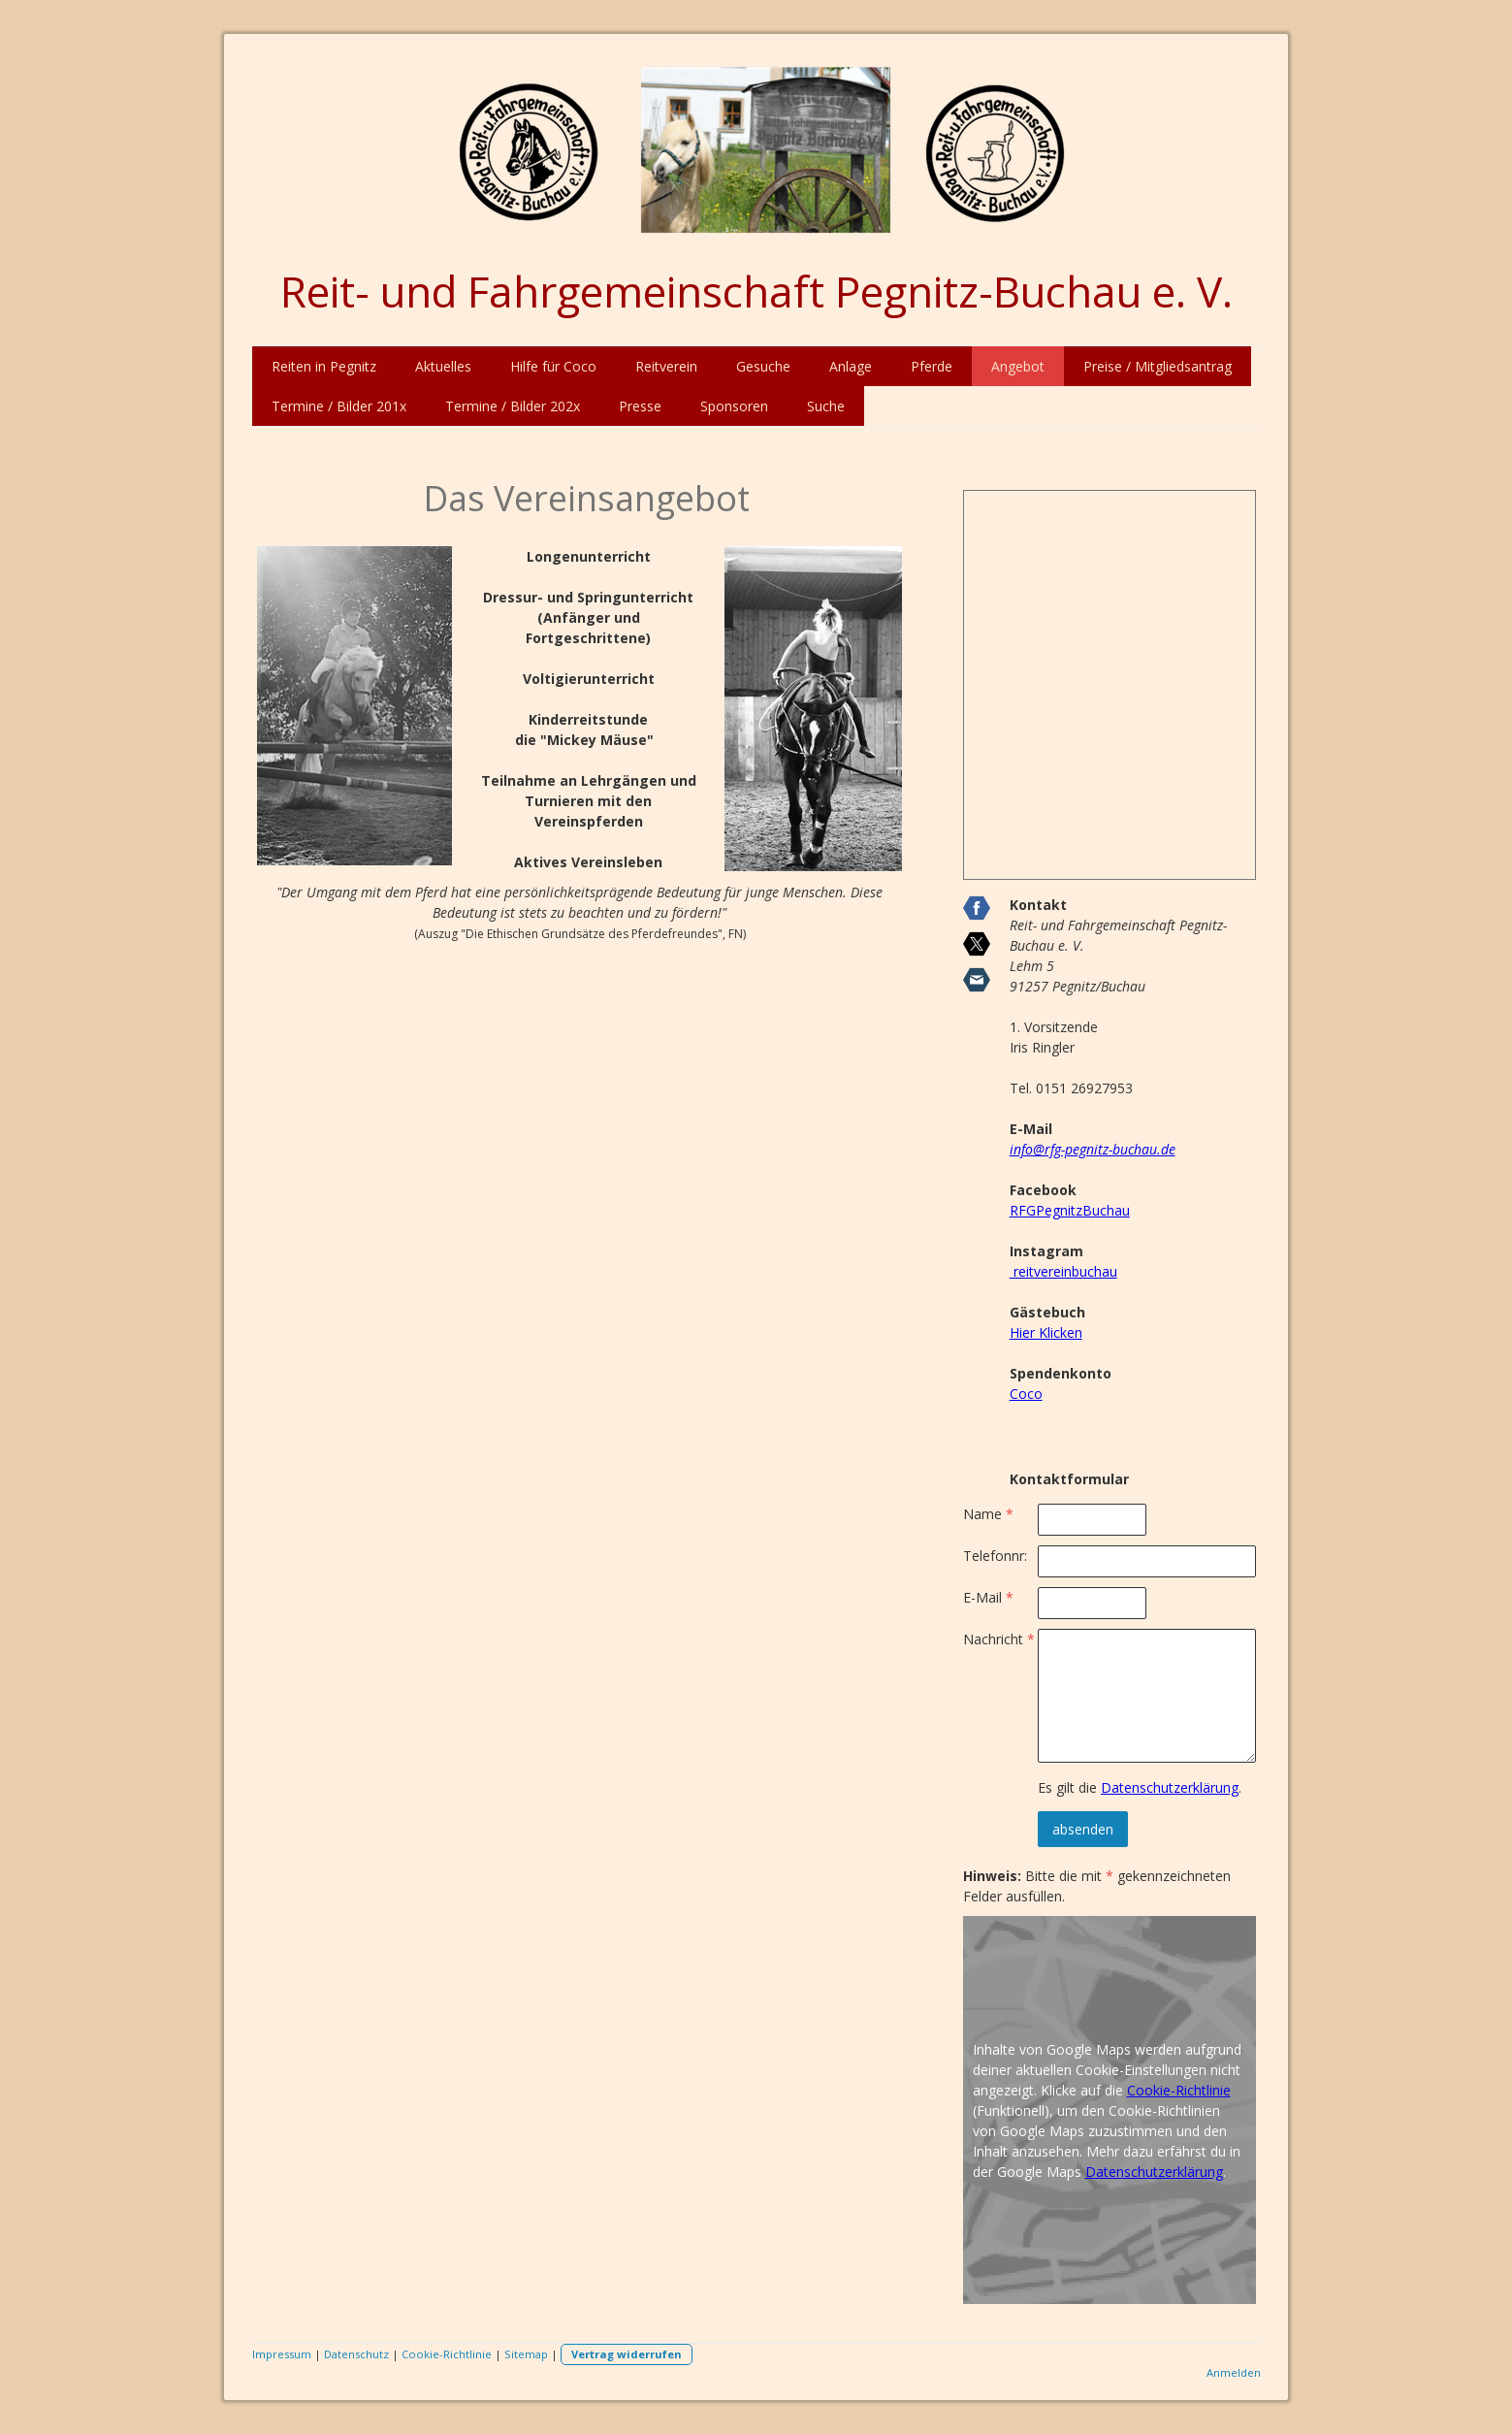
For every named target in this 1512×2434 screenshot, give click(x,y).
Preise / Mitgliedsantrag (1157, 366)
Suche (826, 406)
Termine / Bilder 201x (339, 406)
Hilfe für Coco (553, 366)
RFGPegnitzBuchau (1070, 1210)
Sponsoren (734, 406)
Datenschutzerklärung (1170, 1787)
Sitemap (526, 2354)
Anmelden (1233, 2372)
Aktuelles (443, 366)
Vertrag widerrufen (626, 2354)
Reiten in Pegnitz (324, 366)
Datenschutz (356, 2354)
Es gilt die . (1139, 1787)
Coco (1026, 1393)
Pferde (931, 366)
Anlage (850, 366)
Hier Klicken (1046, 1332)
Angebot (1018, 366)
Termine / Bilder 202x (512, 406)
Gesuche (763, 366)
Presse (640, 406)
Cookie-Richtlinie (1179, 2090)
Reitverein (666, 366)
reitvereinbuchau (1063, 1271)
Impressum (281, 2354)
